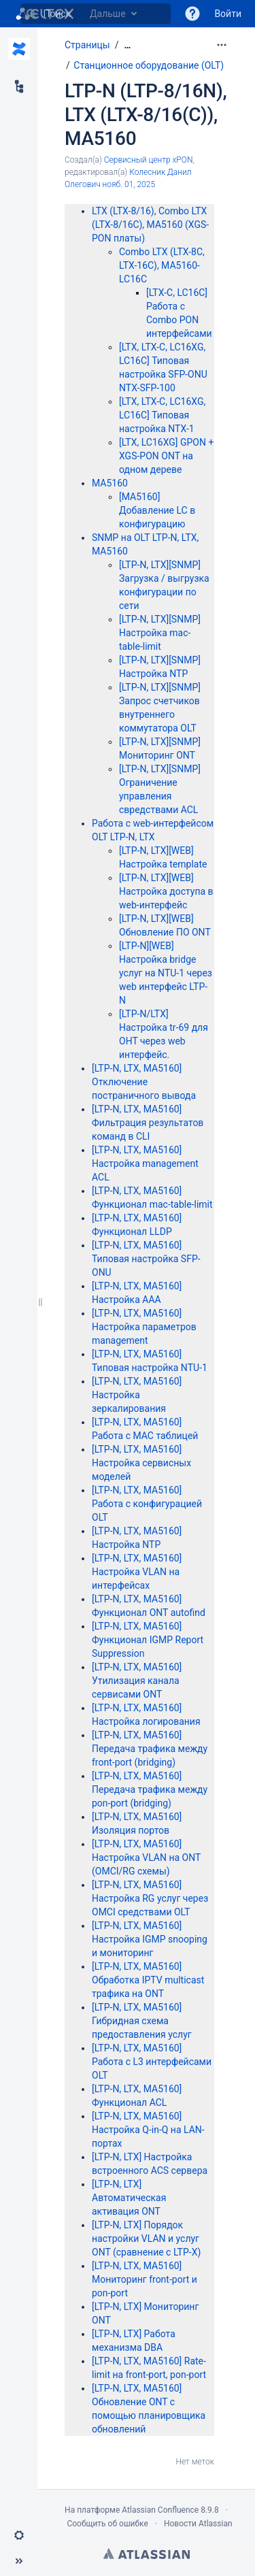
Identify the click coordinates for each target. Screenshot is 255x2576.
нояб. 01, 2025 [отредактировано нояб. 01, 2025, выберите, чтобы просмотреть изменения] (129, 184)
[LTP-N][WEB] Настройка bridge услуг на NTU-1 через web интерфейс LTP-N (165, 973)
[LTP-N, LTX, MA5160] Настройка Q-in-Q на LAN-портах (148, 2130)
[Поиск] (31, 13)
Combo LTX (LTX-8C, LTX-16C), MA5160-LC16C (162, 265)
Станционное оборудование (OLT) (148, 65)
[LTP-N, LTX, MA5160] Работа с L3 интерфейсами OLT (151, 2062)
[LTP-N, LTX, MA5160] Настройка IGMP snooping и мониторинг (149, 1939)
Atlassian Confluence (160, 2510)
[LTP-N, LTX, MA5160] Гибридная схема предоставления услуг (142, 2021)
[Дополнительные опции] (222, 45)
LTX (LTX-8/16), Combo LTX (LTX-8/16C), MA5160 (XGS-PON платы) (150, 224)
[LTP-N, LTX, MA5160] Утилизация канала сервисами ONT (137, 1681)
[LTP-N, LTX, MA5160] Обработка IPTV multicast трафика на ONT (148, 1980)
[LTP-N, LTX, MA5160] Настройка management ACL (145, 1163)
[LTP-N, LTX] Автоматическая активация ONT (129, 2198)
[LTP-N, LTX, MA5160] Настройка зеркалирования (137, 1395)
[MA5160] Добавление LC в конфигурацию (157, 510)
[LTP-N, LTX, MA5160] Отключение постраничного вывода (144, 1082)
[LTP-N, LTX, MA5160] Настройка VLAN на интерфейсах (137, 1572)
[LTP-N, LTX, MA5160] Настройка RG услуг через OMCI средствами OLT (150, 1898)
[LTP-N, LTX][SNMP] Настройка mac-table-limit (160, 633)
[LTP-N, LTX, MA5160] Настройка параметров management (144, 1327)
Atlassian (146, 2553)
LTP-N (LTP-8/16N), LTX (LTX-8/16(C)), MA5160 (145, 115)
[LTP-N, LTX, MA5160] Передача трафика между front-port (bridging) (149, 1749)
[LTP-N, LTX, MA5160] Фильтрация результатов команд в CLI (147, 1123)
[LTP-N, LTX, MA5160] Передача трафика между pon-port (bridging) (149, 1789)
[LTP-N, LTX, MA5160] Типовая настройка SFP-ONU (146, 1259)
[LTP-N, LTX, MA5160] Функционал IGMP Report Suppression (147, 1640)
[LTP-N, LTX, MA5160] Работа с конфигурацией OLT (147, 1504)
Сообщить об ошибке (107, 2523)
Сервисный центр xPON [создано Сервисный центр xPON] (148, 160)
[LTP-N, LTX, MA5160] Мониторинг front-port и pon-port (144, 2279)
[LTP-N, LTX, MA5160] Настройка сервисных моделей (141, 1463)
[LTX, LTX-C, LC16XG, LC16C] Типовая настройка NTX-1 (162, 415)
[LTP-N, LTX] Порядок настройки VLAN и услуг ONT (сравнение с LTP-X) (146, 2238)
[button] (192, 13)
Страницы (87, 44)
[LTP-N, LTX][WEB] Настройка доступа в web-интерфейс (166, 891)
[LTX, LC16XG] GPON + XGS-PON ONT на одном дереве (166, 456)
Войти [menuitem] (227, 13)
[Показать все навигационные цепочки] (127, 45)
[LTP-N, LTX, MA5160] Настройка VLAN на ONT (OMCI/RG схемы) (146, 1857)
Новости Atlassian (198, 2523)
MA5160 (110, 483)
